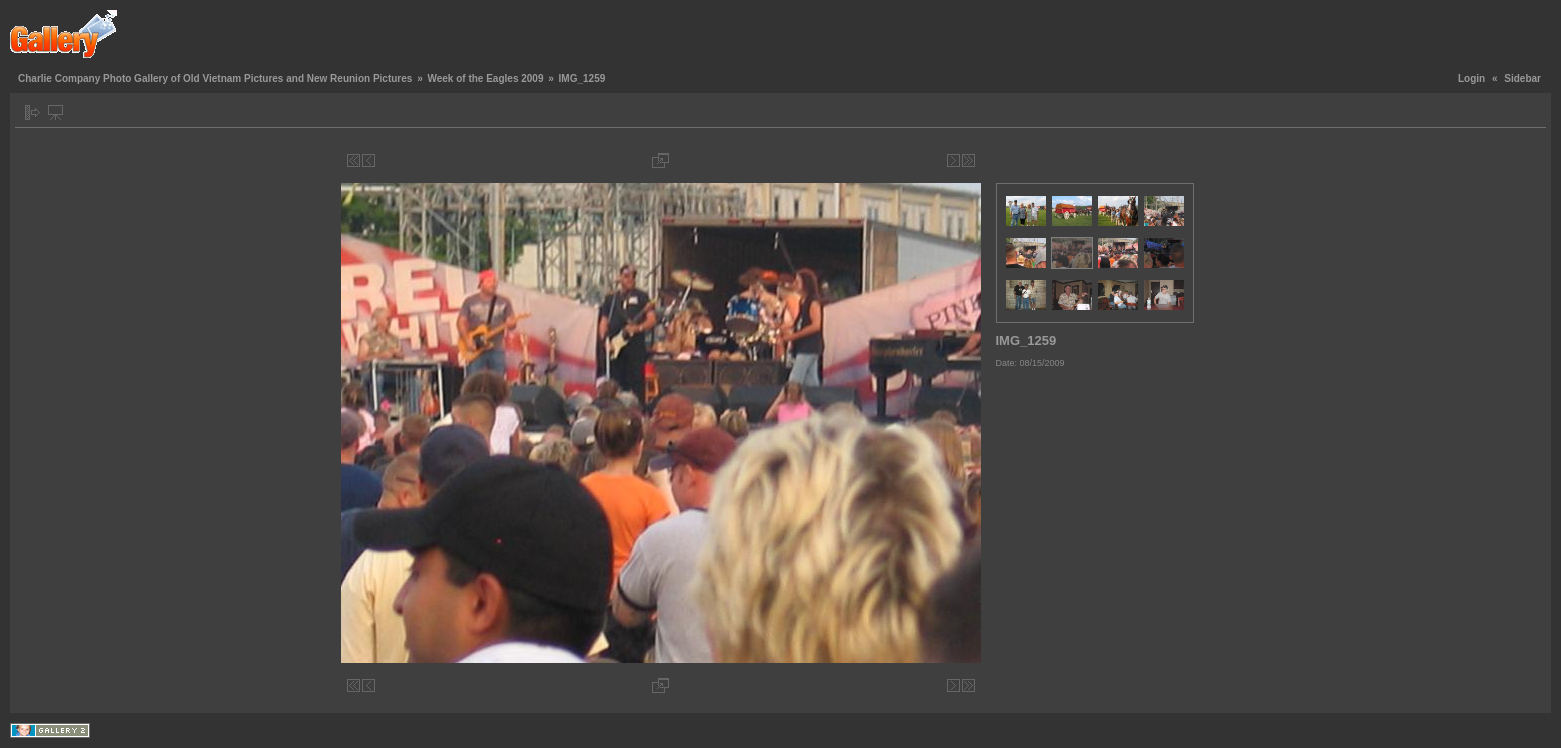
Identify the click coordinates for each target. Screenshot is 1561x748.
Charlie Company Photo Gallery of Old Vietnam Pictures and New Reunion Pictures (215, 78)
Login (1471, 78)
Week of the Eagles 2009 (485, 78)
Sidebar (1522, 78)
